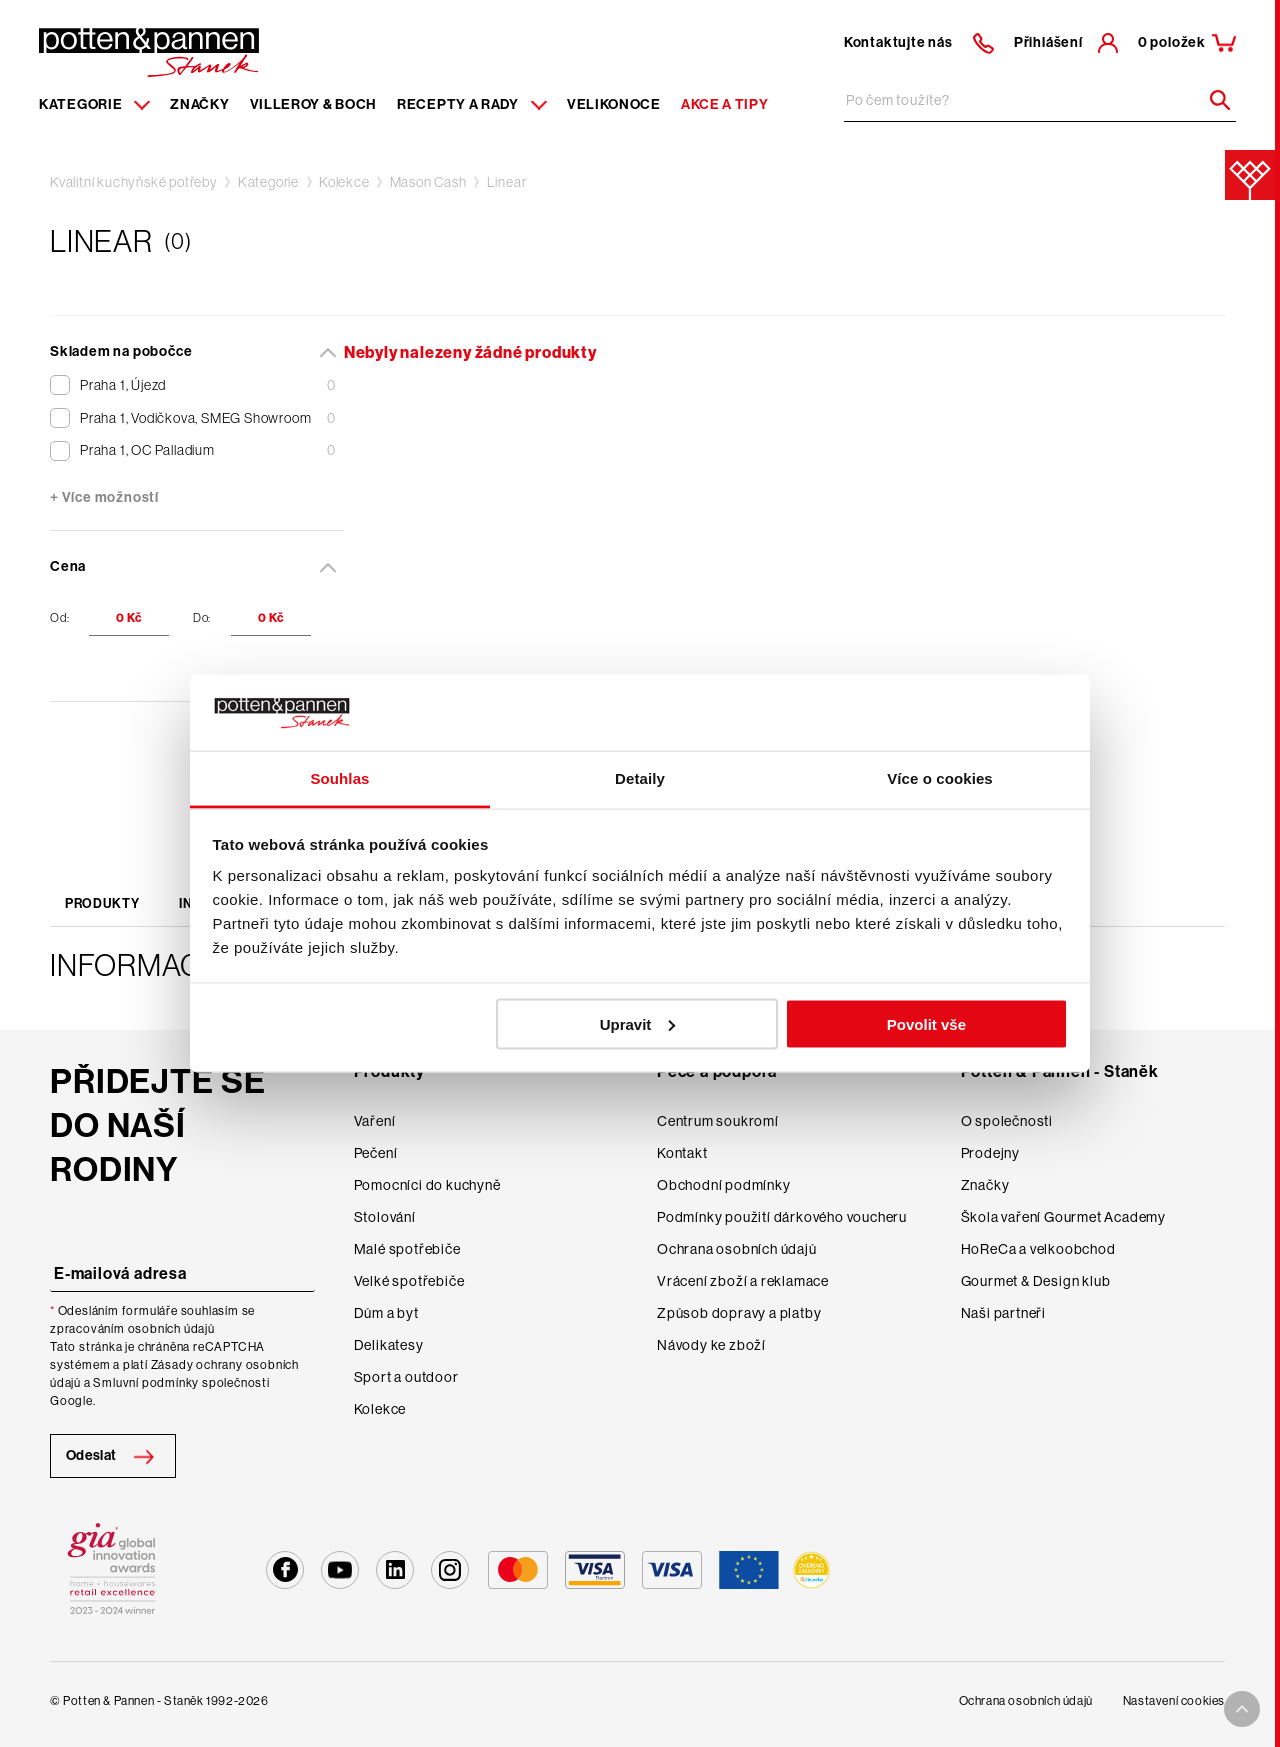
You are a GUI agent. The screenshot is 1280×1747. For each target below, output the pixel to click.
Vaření (375, 1121)
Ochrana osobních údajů (737, 1249)
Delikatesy (389, 1345)
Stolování (385, 1217)
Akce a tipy (725, 104)
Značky (199, 104)
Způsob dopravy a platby (739, 1313)
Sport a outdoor (406, 1377)
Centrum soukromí (718, 1121)
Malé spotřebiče (407, 1249)
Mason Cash (428, 182)
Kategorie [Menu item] (94, 104)
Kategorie (268, 182)
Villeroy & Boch (314, 104)
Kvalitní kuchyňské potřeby (134, 182)
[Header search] (1213, 100)
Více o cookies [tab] (940, 778)
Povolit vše (926, 1023)
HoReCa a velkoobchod (1038, 1249)
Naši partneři (1003, 1313)
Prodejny (990, 1153)
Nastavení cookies (1174, 1701)
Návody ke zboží (711, 1345)
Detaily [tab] (640, 778)
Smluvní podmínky (146, 1383)
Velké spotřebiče (409, 1281)
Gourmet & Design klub (1036, 1281)
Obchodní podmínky (724, 1185)
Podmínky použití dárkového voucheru (782, 1217)
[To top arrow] (1242, 1709)
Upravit (638, 1023)
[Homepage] (149, 51)
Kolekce (344, 182)
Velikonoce (614, 104)
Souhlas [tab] (339, 778)
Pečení (376, 1153)
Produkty (102, 903)
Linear (507, 182)
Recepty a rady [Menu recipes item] (472, 104)
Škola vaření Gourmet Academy (1063, 1217)
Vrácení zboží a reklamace (743, 1281)
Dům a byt (386, 1313)
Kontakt (682, 1153)
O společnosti (1007, 1121)
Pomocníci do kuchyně (427, 1185)
